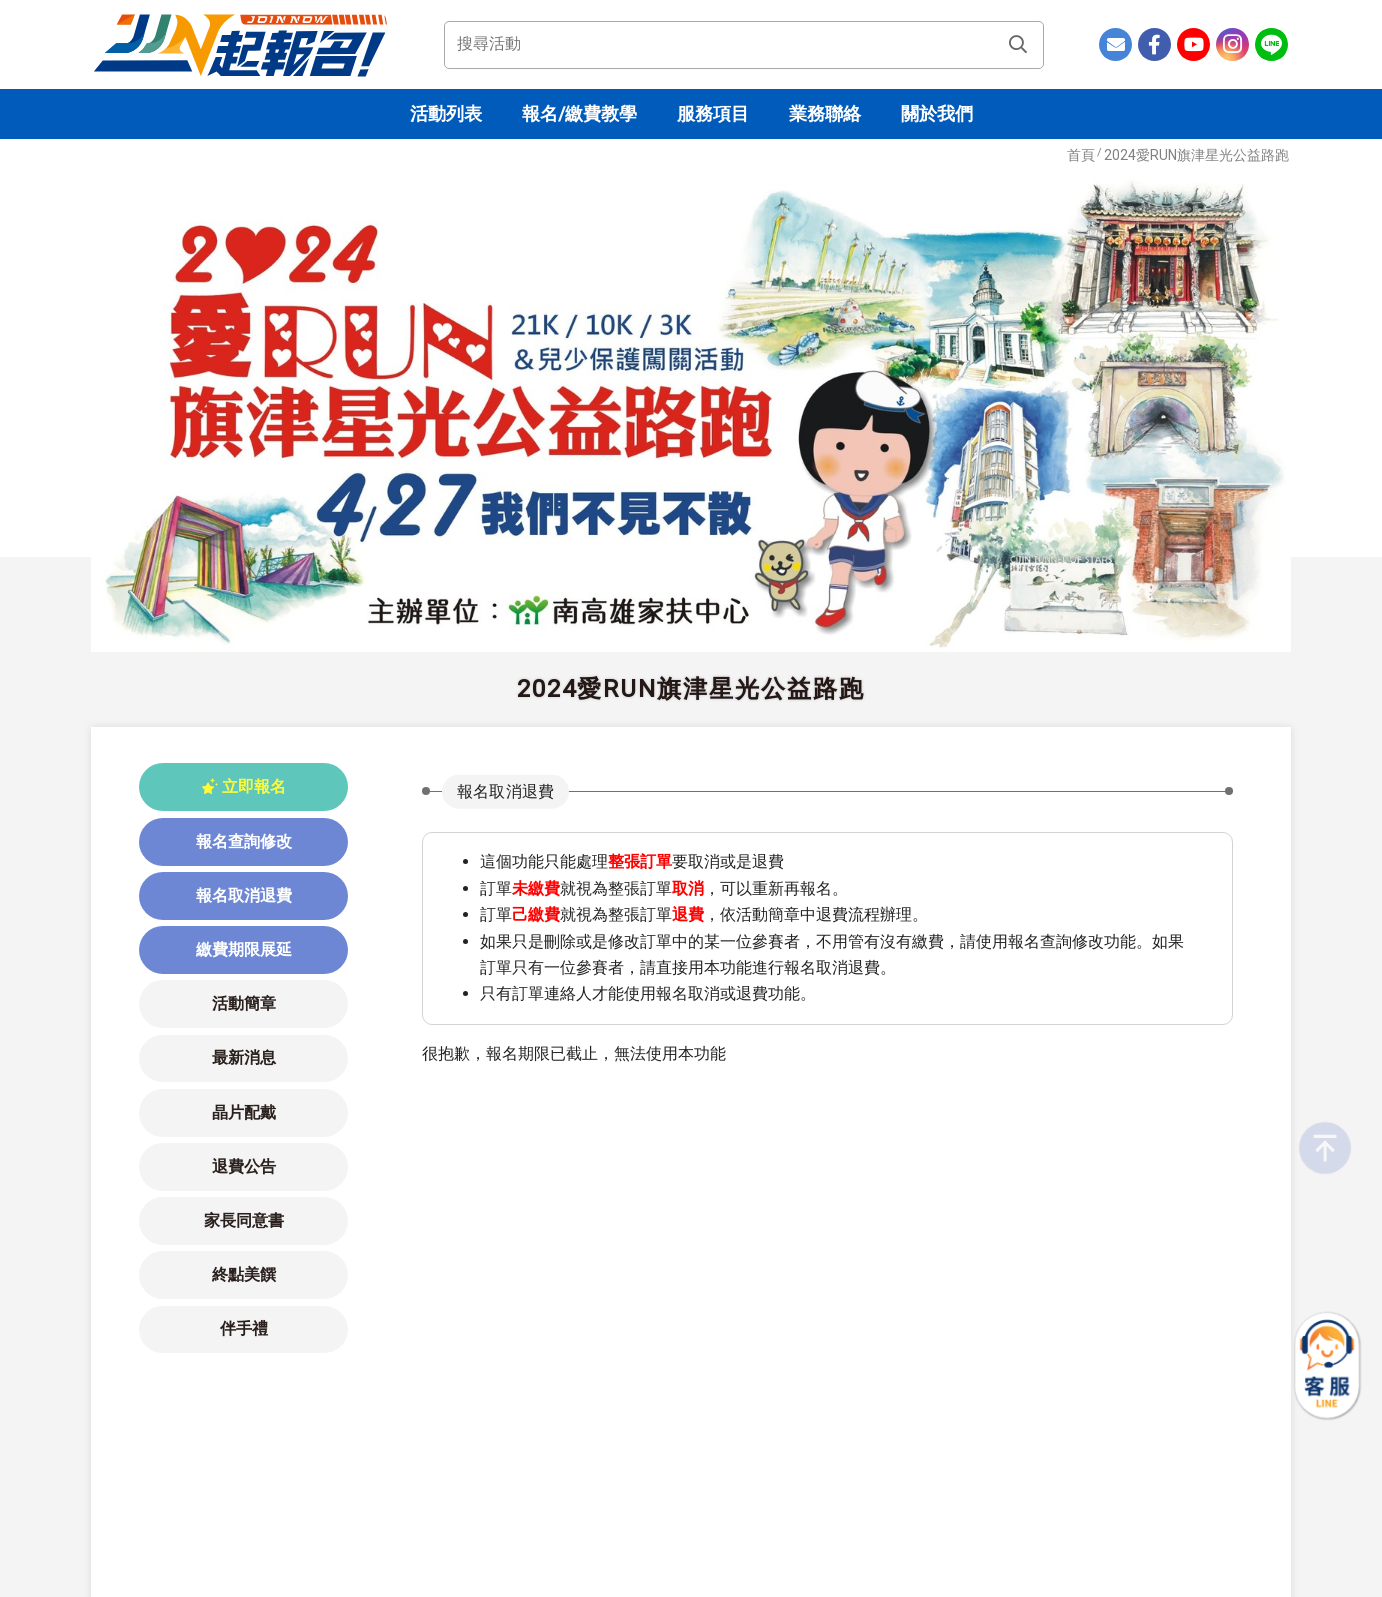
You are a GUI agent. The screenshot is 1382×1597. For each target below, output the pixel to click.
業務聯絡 (825, 113)
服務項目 (713, 113)
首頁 (1081, 155)
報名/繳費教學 (579, 113)
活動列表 (446, 113)
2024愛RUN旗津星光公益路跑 (1196, 155)
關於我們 (937, 113)
